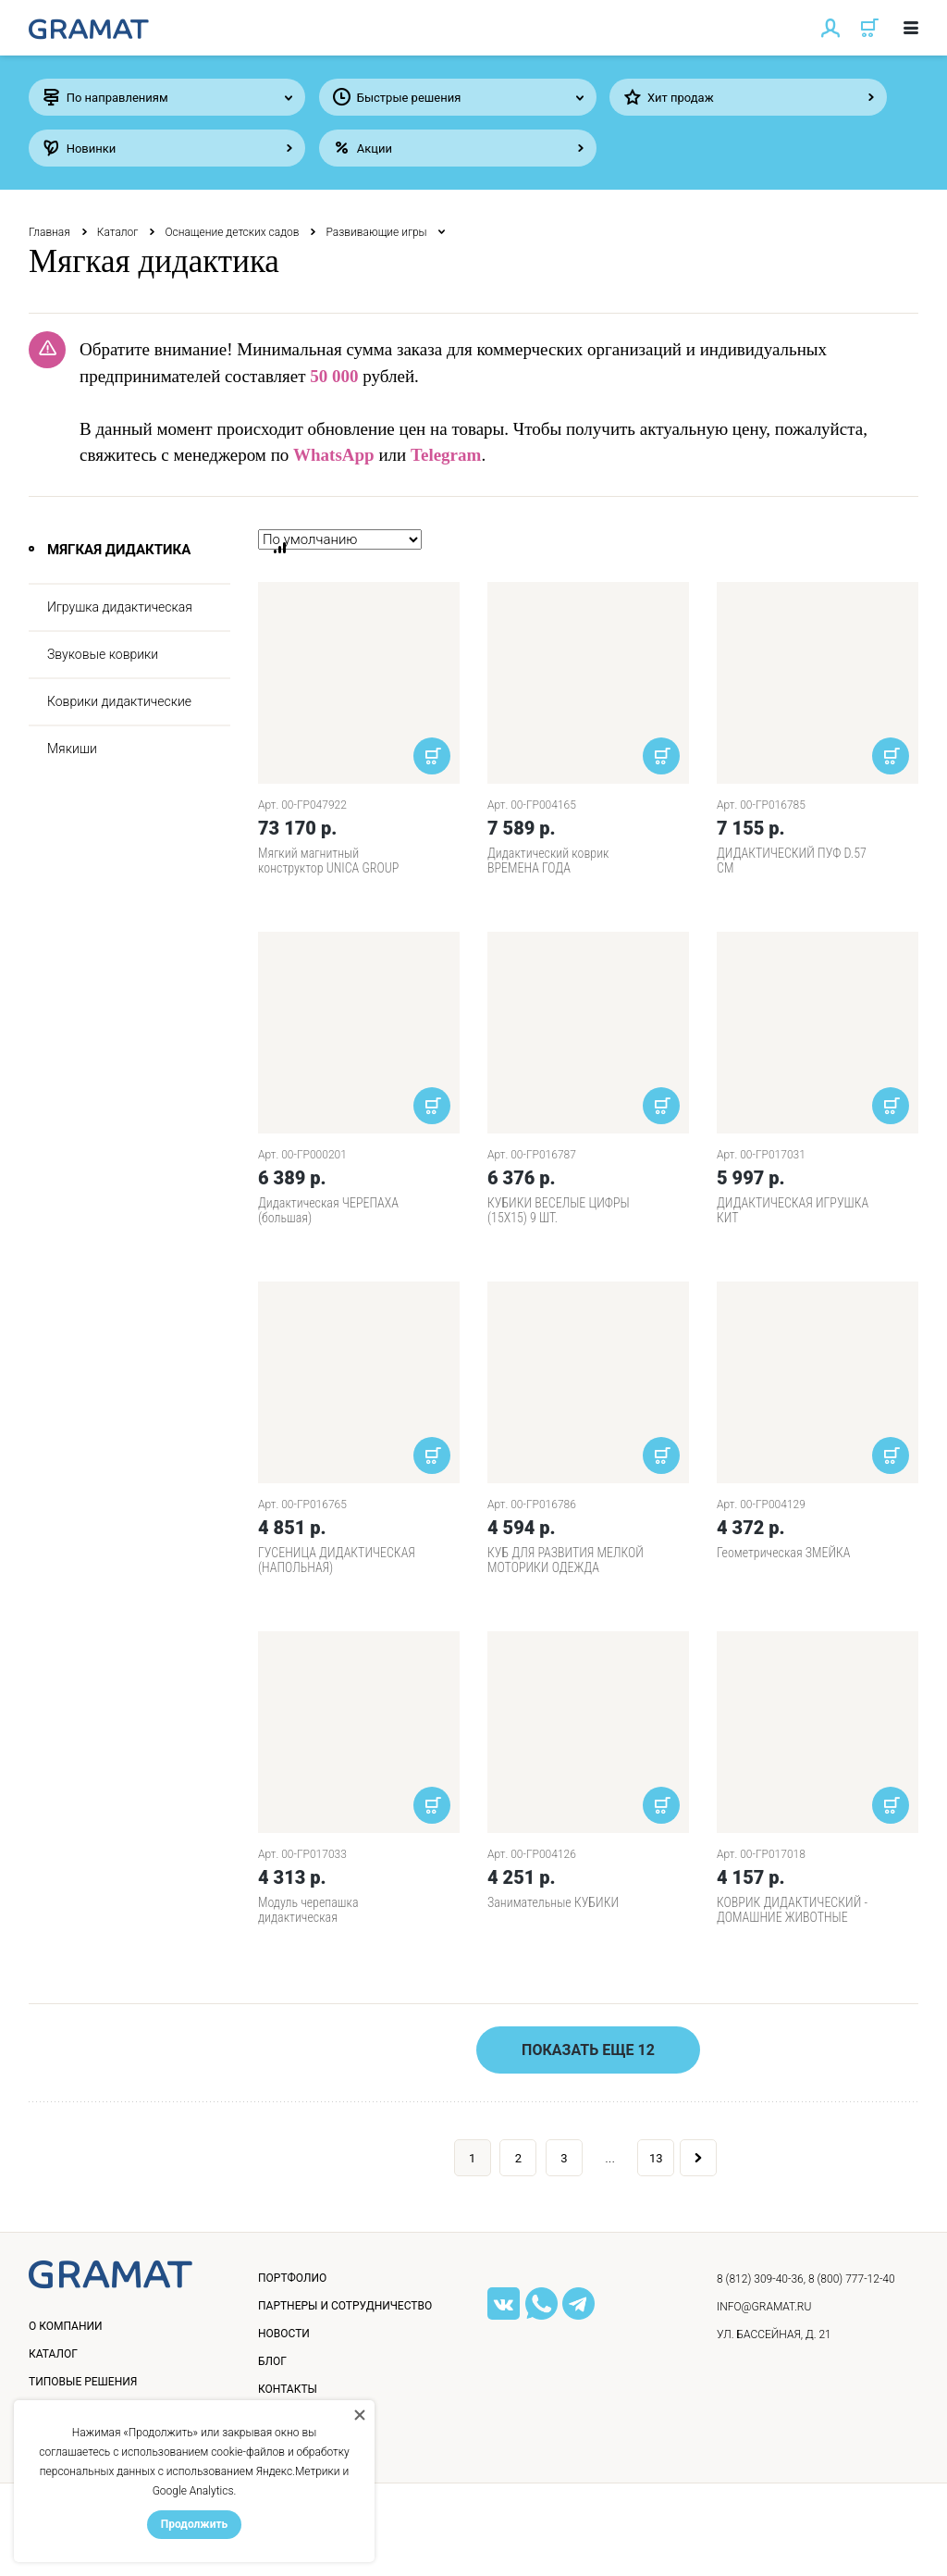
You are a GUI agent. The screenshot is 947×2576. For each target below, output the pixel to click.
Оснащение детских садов (232, 232)
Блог (272, 2361)
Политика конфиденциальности (140, 2542)
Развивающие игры (376, 232)
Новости (284, 2333)
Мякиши (72, 748)
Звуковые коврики (102, 654)
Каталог (118, 232)
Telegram (446, 454)
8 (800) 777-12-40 (851, 2279)
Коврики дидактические (119, 701)
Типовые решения (83, 2381)
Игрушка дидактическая (119, 607)
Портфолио (292, 2278)
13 (656, 2158)
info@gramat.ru (764, 2306)
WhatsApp (334, 454)
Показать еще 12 (588, 2050)
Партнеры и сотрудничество (345, 2305)
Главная (49, 232)
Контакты (287, 2389)
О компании (66, 2326)
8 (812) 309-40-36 (760, 2279)
